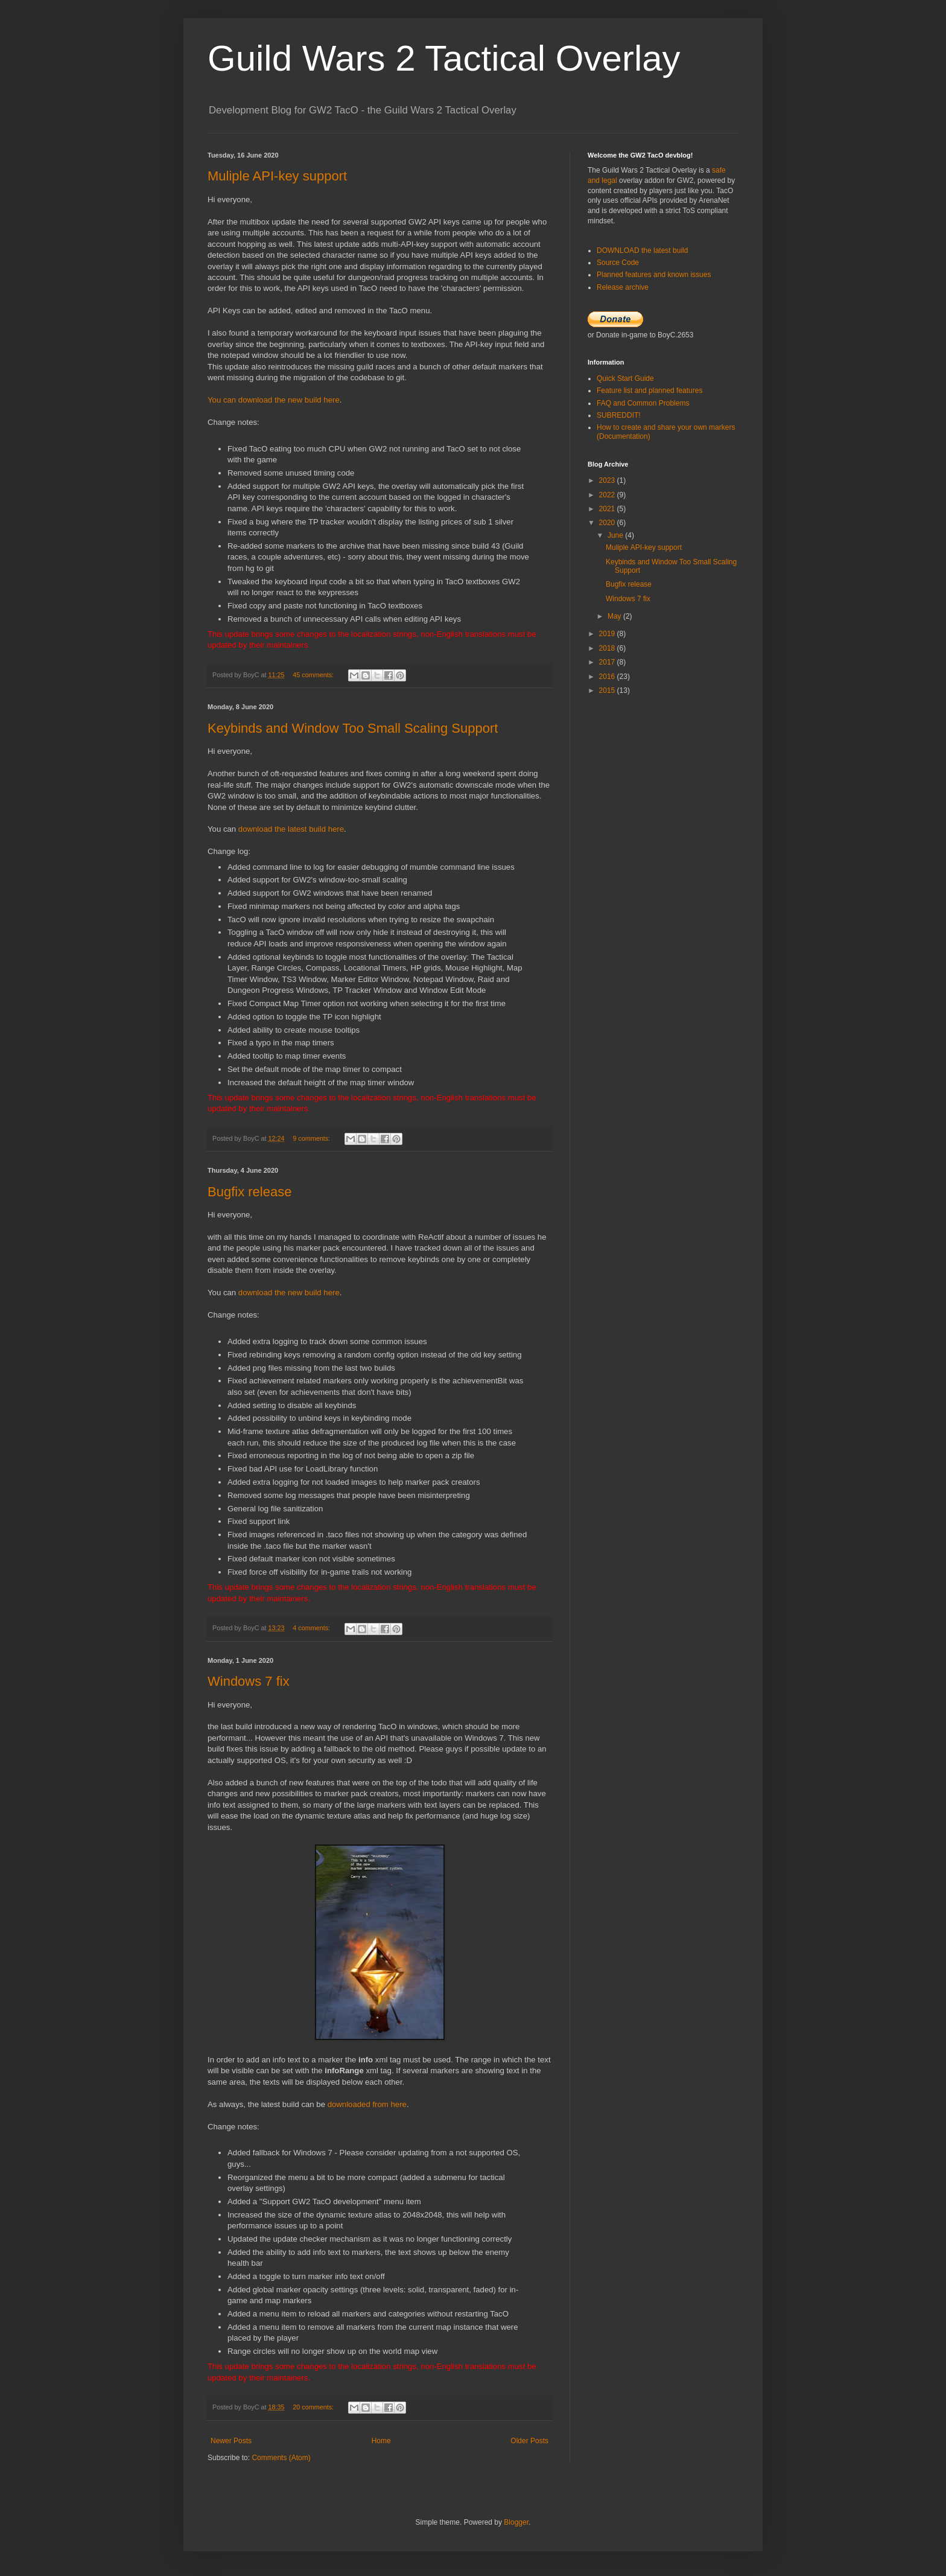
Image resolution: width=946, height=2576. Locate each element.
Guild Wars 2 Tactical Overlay (444, 58)
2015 (608, 690)
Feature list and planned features (649, 390)
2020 (608, 522)
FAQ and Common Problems (643, 403)
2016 (608, 676)
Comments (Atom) (281, 2457)
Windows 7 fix (249, 1681)
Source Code (618, 262)
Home (381, 2441)
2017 (608, 662)
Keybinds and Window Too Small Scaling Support (353, 728)
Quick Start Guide (625, 378)
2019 (608, 634)
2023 (608, 480)
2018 (608, 648)
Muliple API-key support (277, 175)
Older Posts (529, 2441)
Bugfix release (249, 1191)
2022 (608, 495)
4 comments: (312, 1627)
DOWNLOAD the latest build (642, 250)
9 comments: (312, 1138)
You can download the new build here (274, 399)
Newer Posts (231, 2441)
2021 (608, 509)
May (615, 616)
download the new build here (289, 1292)
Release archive (623, 287)
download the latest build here (291, 829)
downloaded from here (367, 2104)
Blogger (516, 2522)
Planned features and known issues (654, 274)
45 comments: (314, 674)
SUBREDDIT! (619, 415)
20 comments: (314, 2407)
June (616, 535)
